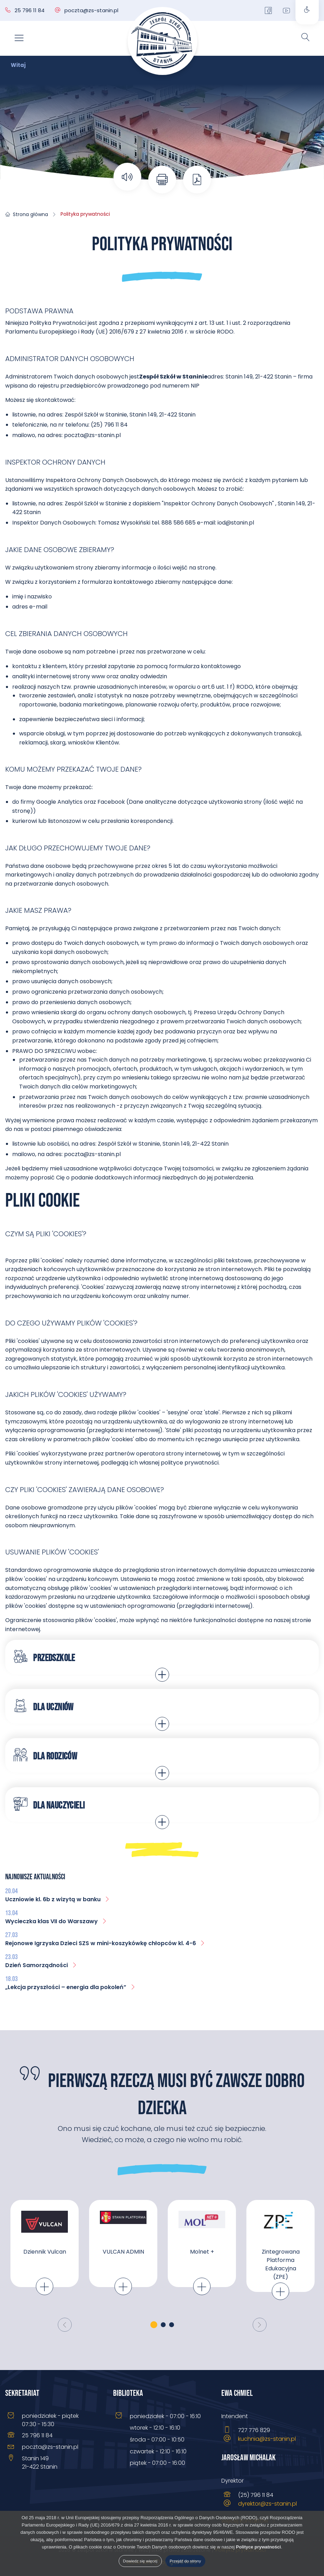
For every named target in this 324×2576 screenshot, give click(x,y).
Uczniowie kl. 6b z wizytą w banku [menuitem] (57, 1899)
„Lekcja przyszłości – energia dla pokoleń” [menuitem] (70, 1987)
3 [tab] (171, 2324)
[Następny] (260, 2325)
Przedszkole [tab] (44, 1657)
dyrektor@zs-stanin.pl (267, 2504)
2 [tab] (163, 2324)
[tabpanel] (44, 2254)
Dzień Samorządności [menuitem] (41, 1965)
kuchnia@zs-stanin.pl (267, 2439)
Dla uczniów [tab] (44, 1706)
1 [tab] (153, 2324)
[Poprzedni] (65, 2325)
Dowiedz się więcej (140, 2561)
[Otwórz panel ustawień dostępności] (307, 12)
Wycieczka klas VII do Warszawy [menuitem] (56, 1921)
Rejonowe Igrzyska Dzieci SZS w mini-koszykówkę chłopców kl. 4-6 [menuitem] (105, 1943)
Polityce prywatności (258, 2547)
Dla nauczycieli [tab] (49, 1804)
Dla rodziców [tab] (45, 1755)
